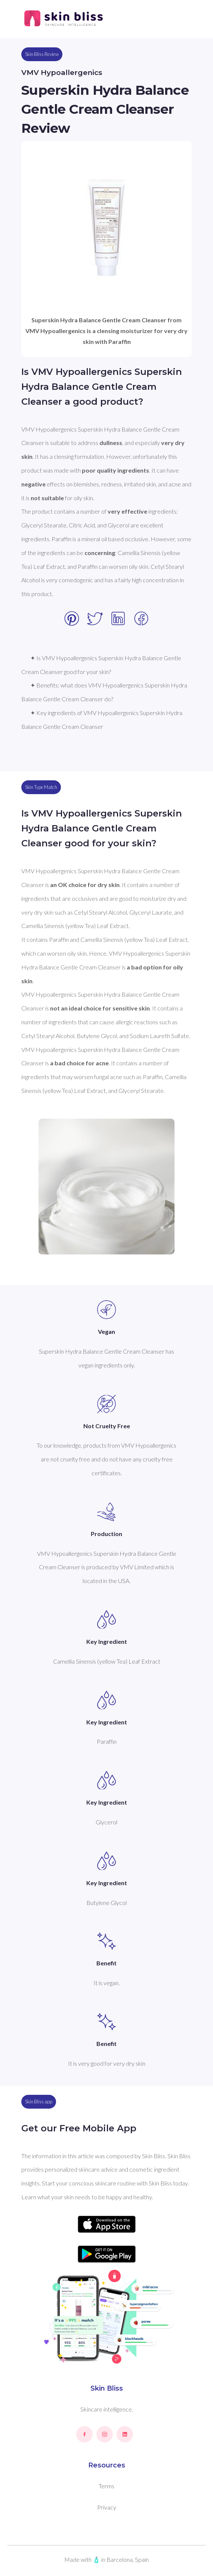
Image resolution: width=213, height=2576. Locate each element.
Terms (106, 2485)
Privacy (106, 2507)
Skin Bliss (106, 2388)
